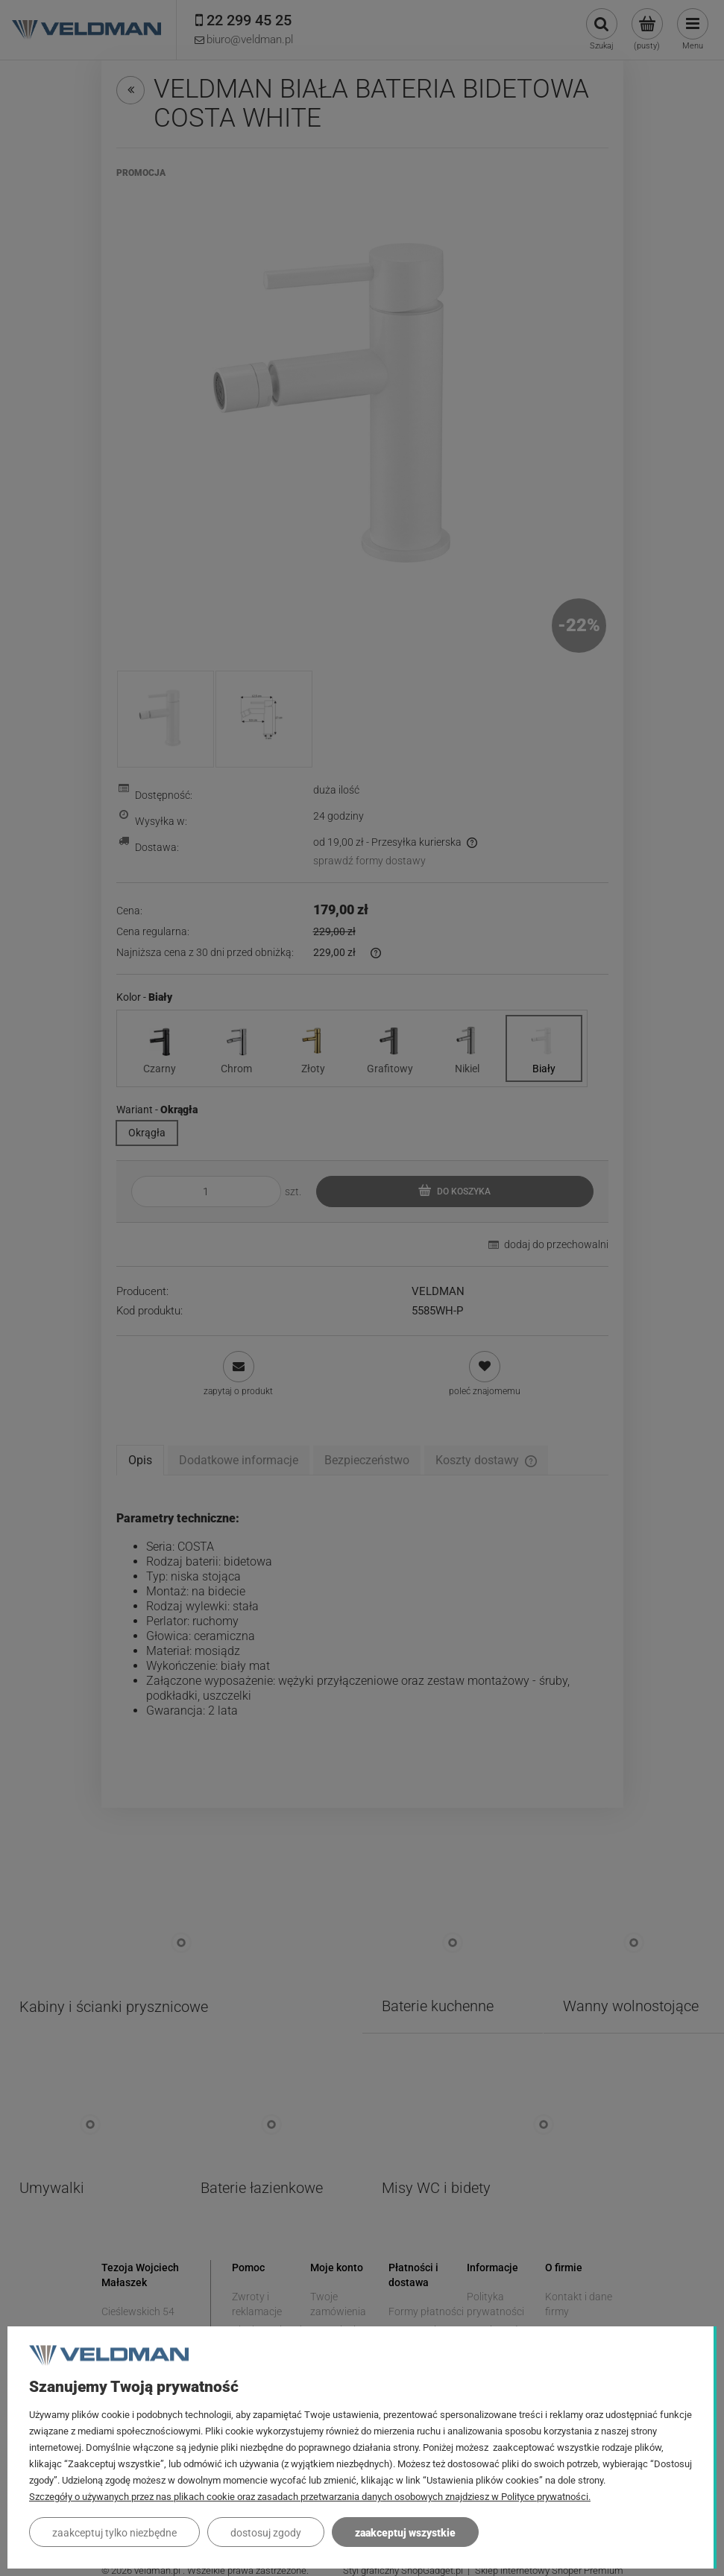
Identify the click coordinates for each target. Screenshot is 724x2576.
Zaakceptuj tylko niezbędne (114, 2533)
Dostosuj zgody (265, 2533)
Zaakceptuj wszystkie (405, 2533)
